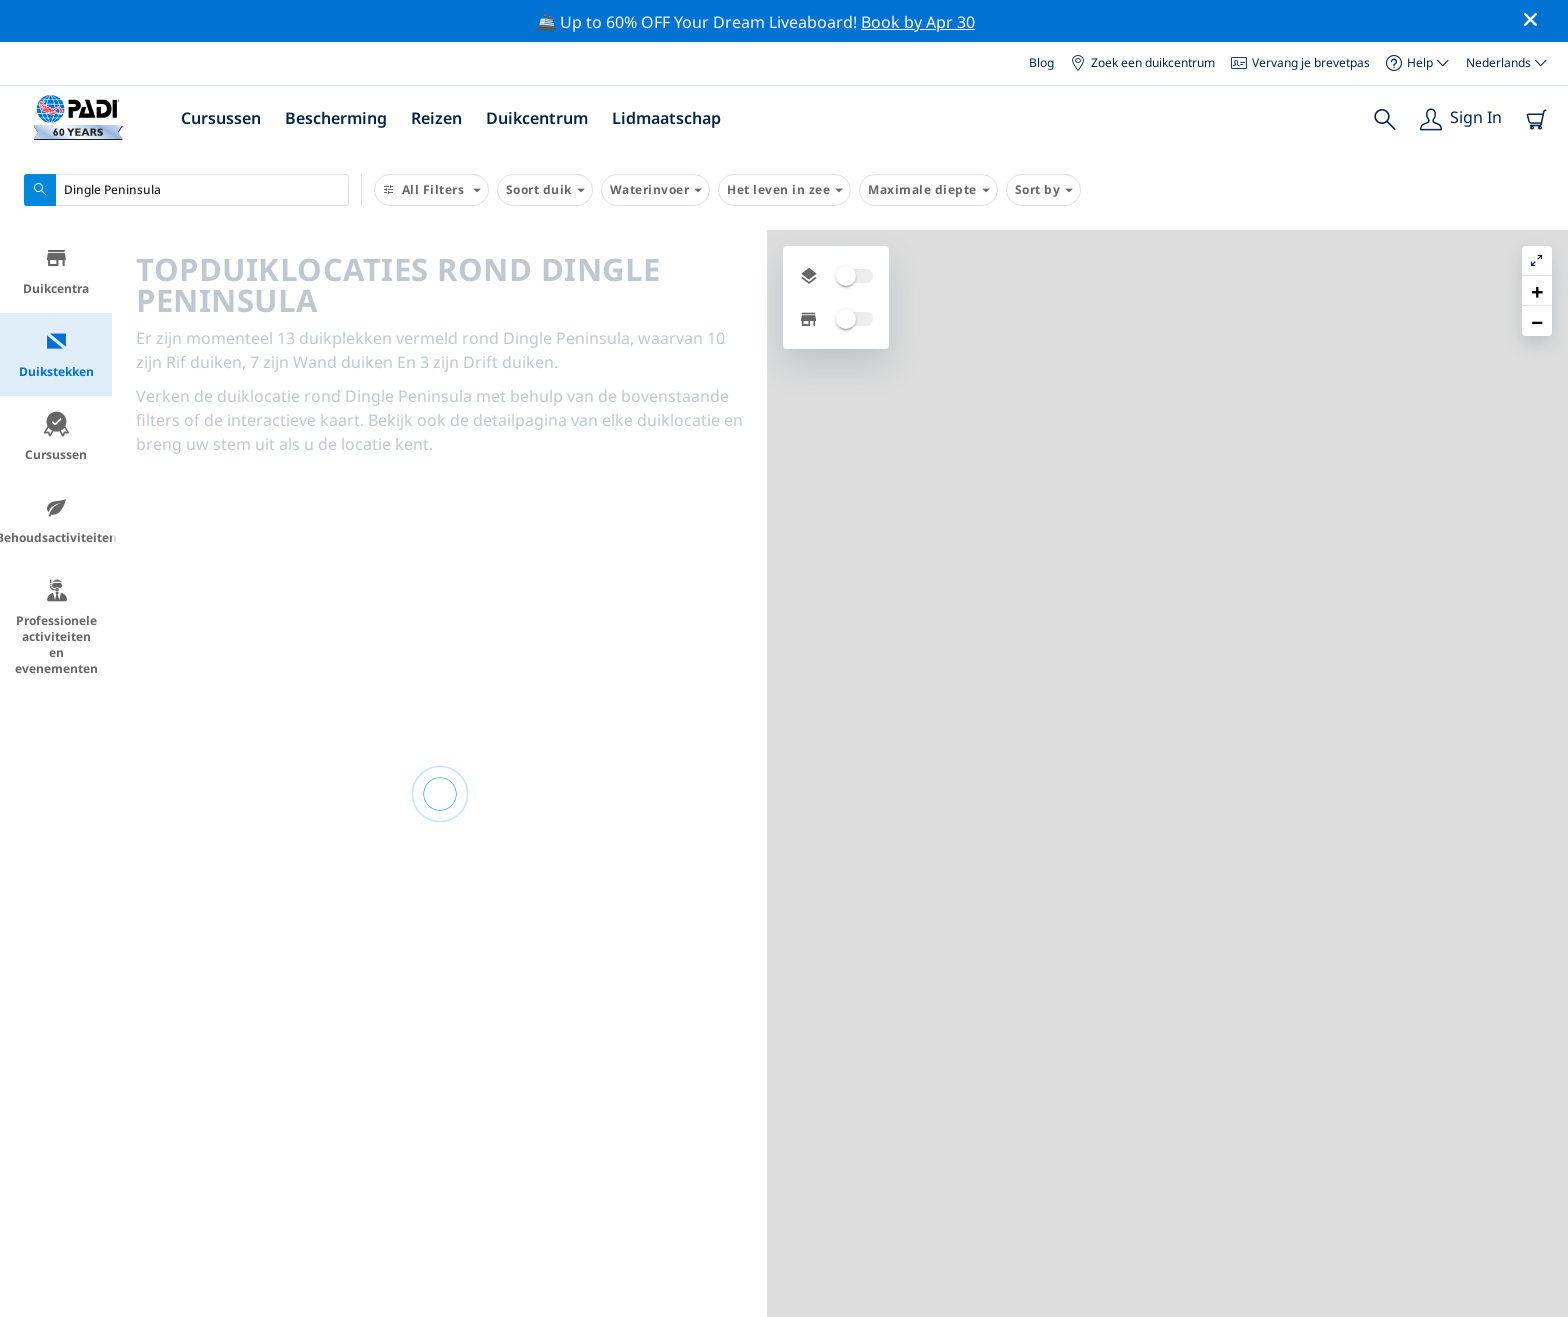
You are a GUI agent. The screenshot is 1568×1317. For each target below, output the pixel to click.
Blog (1041, 62)
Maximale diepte (928, 190)
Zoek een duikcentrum (1142, 62)
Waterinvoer (656, 190)
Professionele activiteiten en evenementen (56, 627)
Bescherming (336, 118)
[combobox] (186, 190)
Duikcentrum (537, 118)
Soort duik (545, 190)
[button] (1537, 291)
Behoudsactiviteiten (56, 520)
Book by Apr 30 (918, 22)
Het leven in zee (784, 190)
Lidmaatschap (666, 118)
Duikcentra (56, 271)
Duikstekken (56, 354)
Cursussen (221, 118)
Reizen (436, 118)
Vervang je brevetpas (1300, 62)
